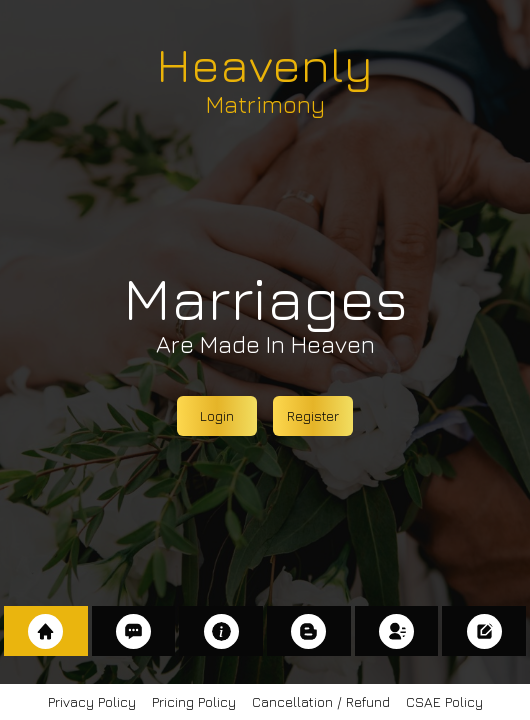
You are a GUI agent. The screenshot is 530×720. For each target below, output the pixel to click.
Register (313, 415)
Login (217, 415)
